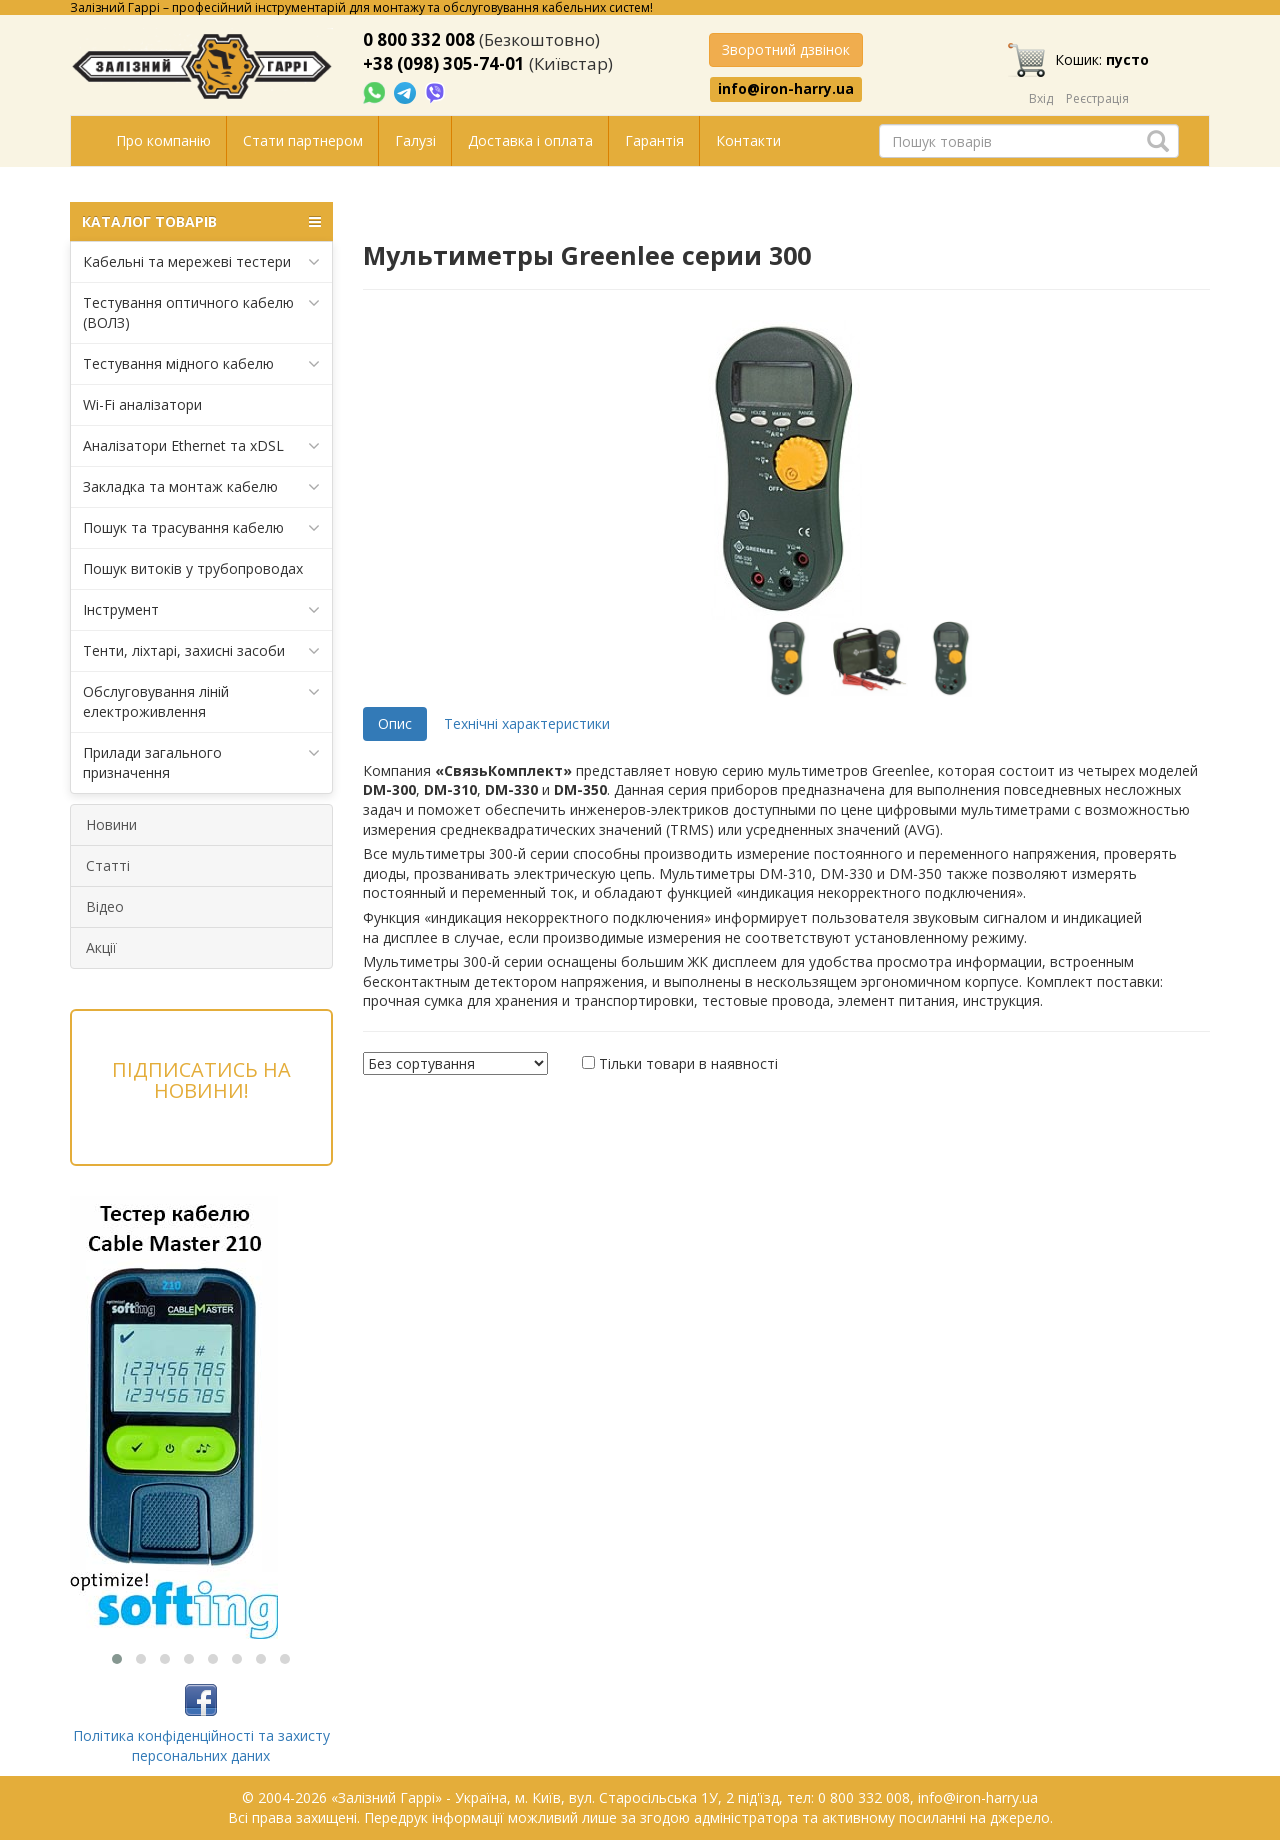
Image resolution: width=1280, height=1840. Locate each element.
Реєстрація (1097, 98)
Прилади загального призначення (201, 762)
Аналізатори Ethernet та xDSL (201, 446)
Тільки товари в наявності (688, 1063)
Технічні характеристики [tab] (527, 723)
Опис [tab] (395, 723)
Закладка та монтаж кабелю (201, 487)
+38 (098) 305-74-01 (444, 63)
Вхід (1041, 98)
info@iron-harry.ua (786, 89)
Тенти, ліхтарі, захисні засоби (201, 651)
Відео (105, 906)
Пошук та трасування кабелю (201, 528)
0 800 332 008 (419, 39)
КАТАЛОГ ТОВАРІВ (201, 222)
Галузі (415, 140)
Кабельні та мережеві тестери (201, 262)
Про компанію (163, 140)
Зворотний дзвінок (786, 49)
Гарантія (654, 140)
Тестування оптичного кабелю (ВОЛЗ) (201, 312)
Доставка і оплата (530, 140)
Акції (101, 947)
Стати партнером (303, 140)
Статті (108, 865)
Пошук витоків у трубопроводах (193, 568)
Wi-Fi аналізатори (142, 404)
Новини (111, 824)
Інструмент (201, 610)
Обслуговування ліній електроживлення (201, 701)
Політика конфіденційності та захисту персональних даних (201, 1745)
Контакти (748, 140)
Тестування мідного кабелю (201, 364)
